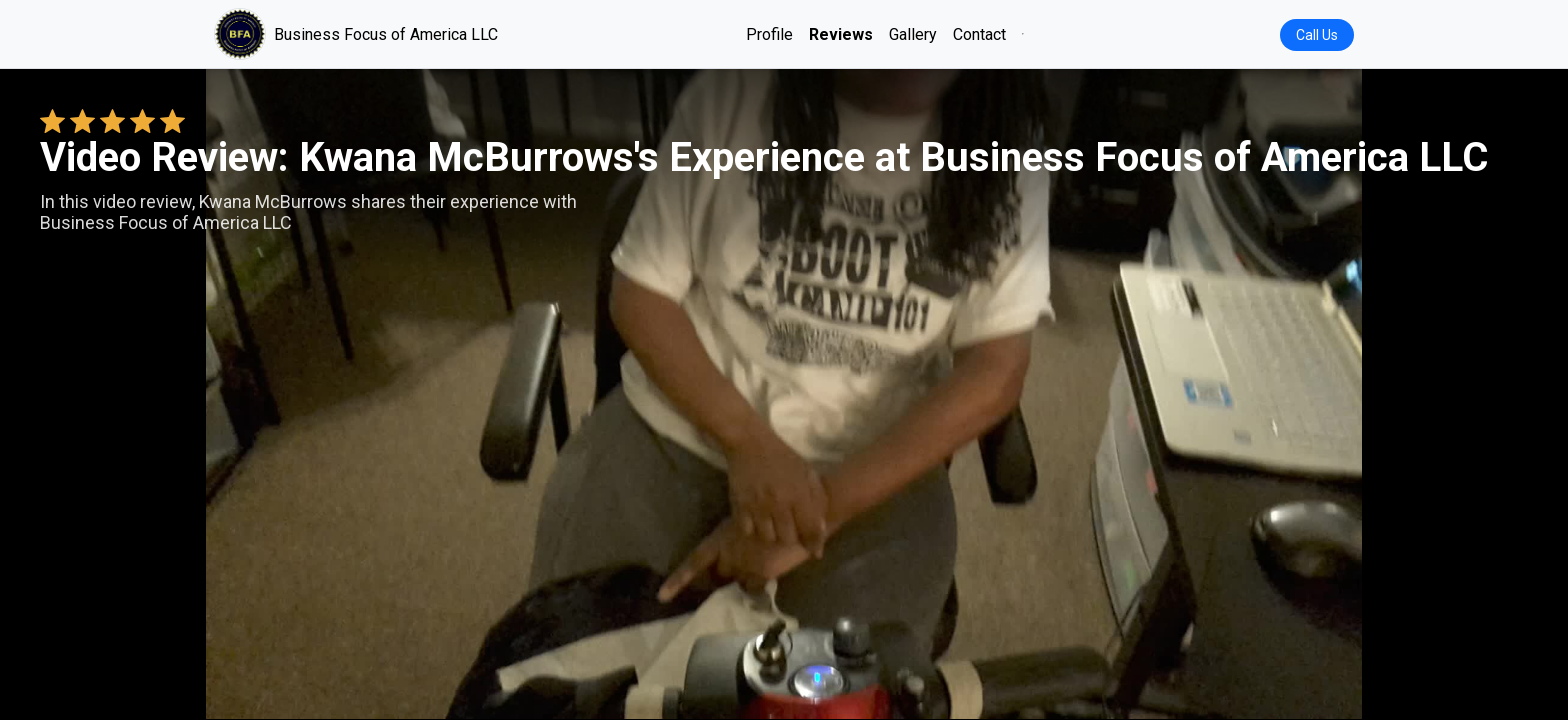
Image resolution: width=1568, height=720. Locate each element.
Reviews (841, 34)
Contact (979, 34)
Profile (769, 34)
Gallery (913, 34)
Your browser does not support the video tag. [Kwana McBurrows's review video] (784, 394)
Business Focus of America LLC (356, 34)
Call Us (1317, 35)
